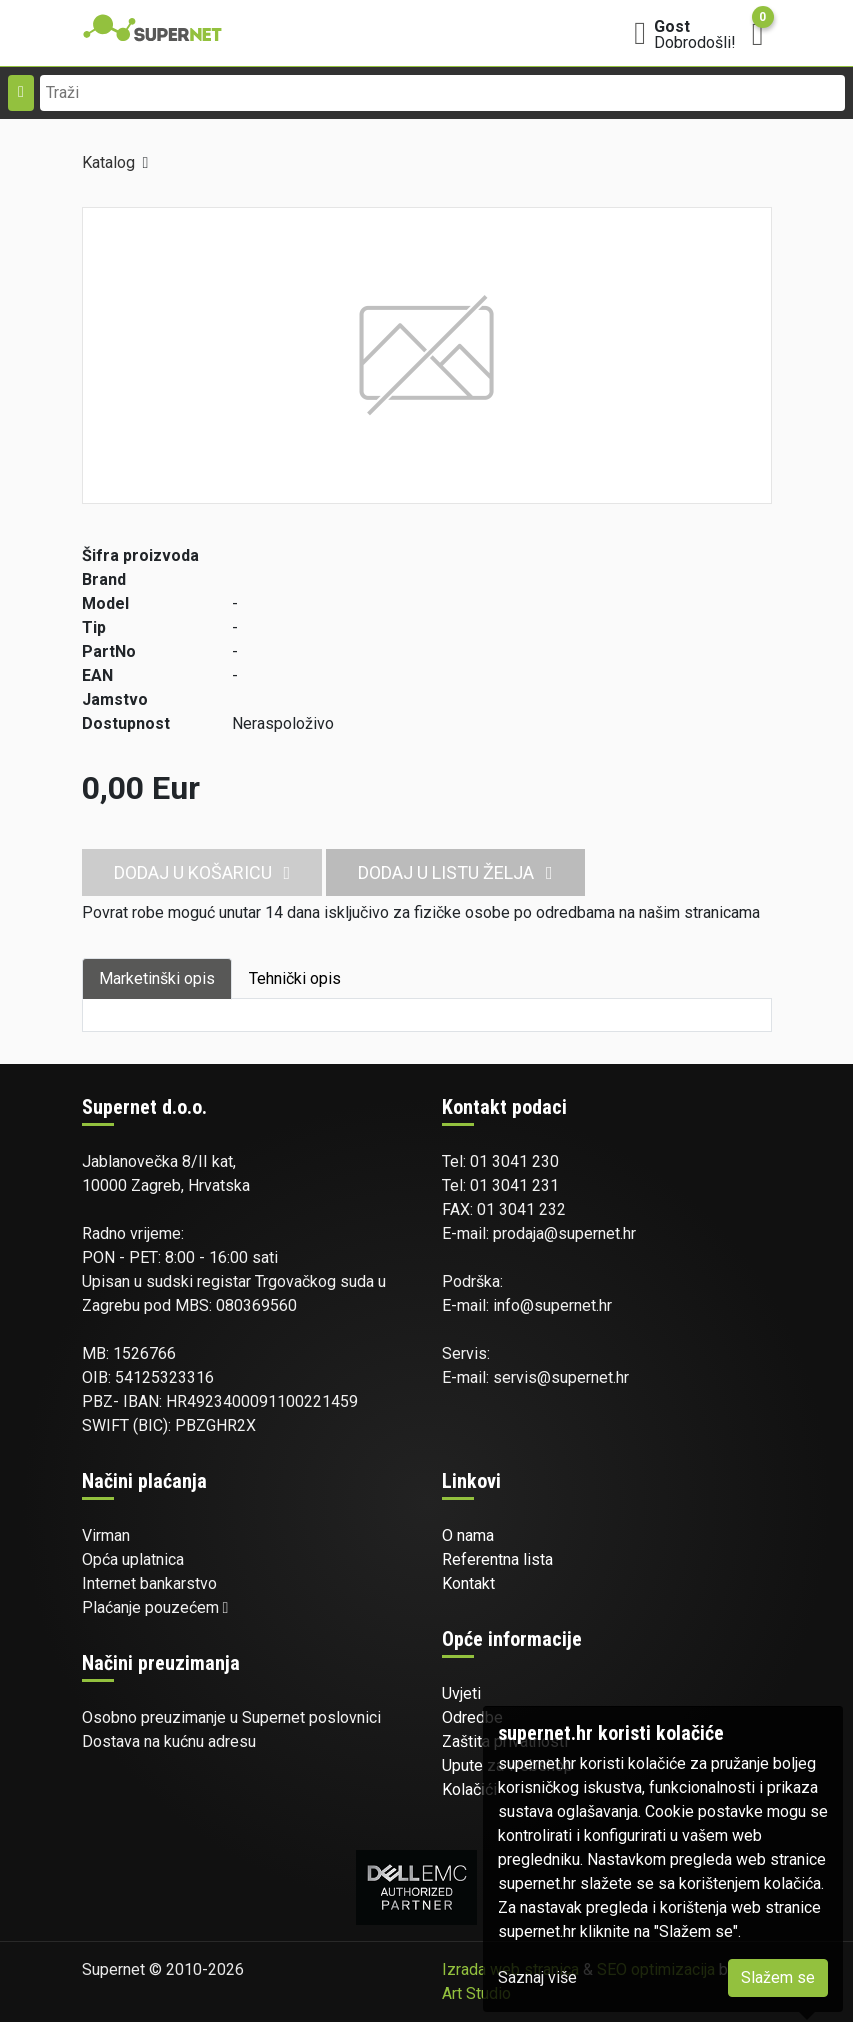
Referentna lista (497, 1559)
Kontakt (468, 1583)
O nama (468, 1535)
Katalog (108, 162)
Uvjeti (461, 1693)
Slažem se (778, 1977)
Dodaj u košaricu (202, 872)
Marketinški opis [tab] (157, 978)
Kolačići (469, 1789)
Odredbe (472, 1717)
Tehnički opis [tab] (295, 978)
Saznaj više (537, 1977)
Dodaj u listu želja (455, 872)
